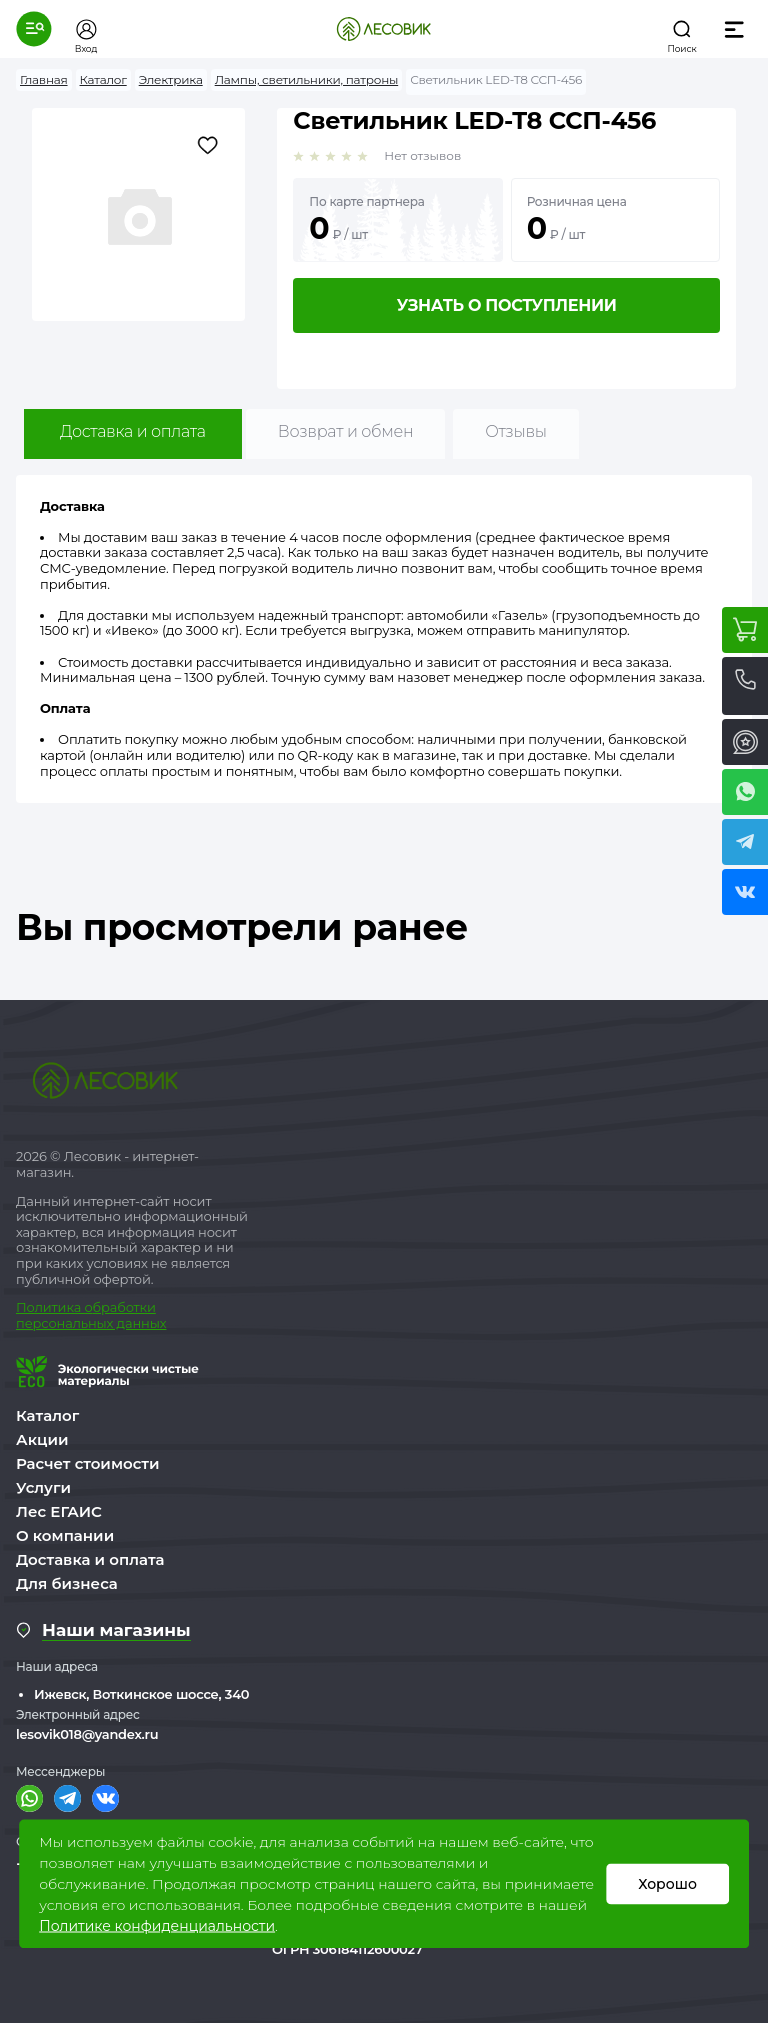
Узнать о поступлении (507, 305)
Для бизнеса (67, 1583)
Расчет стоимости (88, 1463)
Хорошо (667, 1884)
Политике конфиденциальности (157, 1926)
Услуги (43, 1487)
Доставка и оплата (133, 431)
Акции (42, 1439)
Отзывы (515, 431)
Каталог (47, 1415)
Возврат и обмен (346, 431)
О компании (65, 1535)
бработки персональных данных (91, 1315)
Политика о (54, 1307)
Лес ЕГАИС (59, 1511)
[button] (34, 29)
